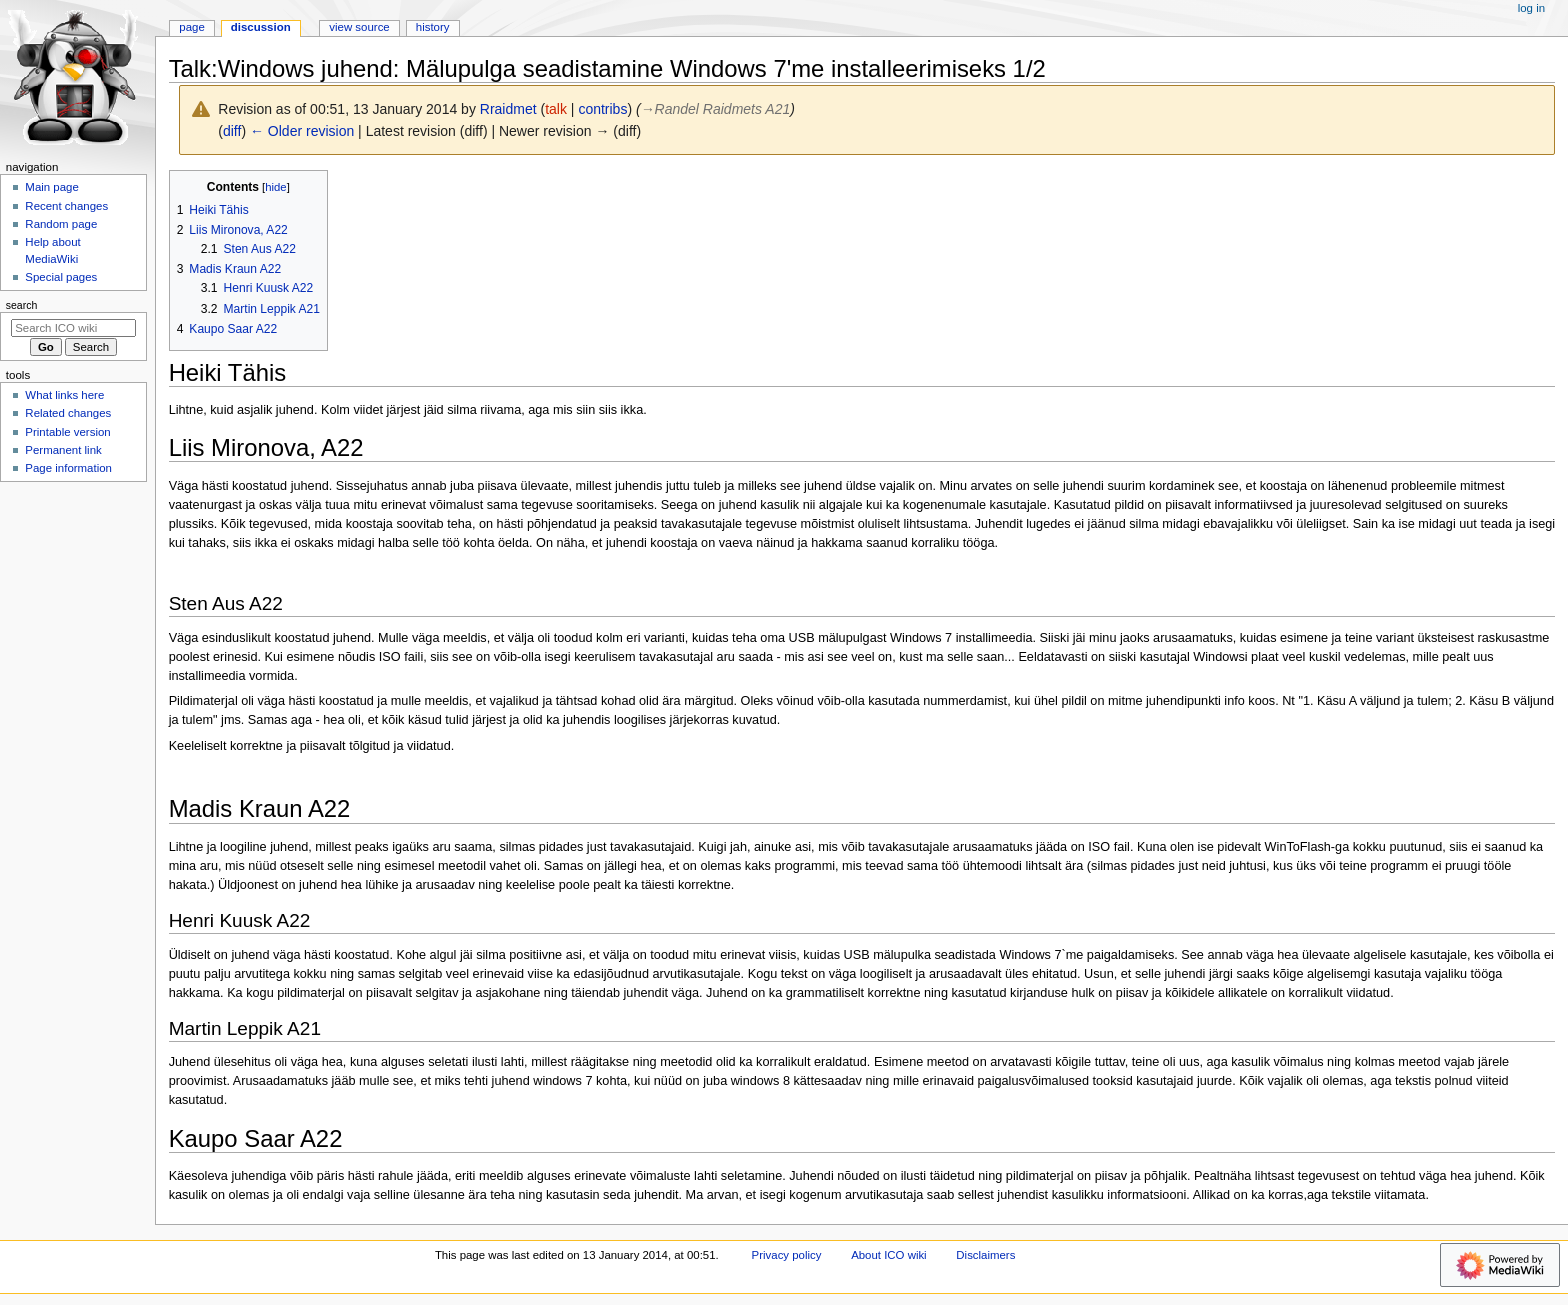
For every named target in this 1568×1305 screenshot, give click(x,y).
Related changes (68, 413)
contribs (602, 109)
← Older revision (302, 131)
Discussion (261, 27)
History (433, 27)
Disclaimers (985, 1255)
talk (556, 109)
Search (22, 305)
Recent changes (66, 206)
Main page (52, 187)
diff (232, 131)
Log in (1531, 8)
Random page (61, 224)
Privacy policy (787, 1255)
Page (191, 27)
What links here (64, 395)
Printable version (67, 432)
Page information (68, 468)
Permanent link (63, 450)
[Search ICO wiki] (73, 328)
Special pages (61, 277)
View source (359, 27)
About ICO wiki (889, 1255)
